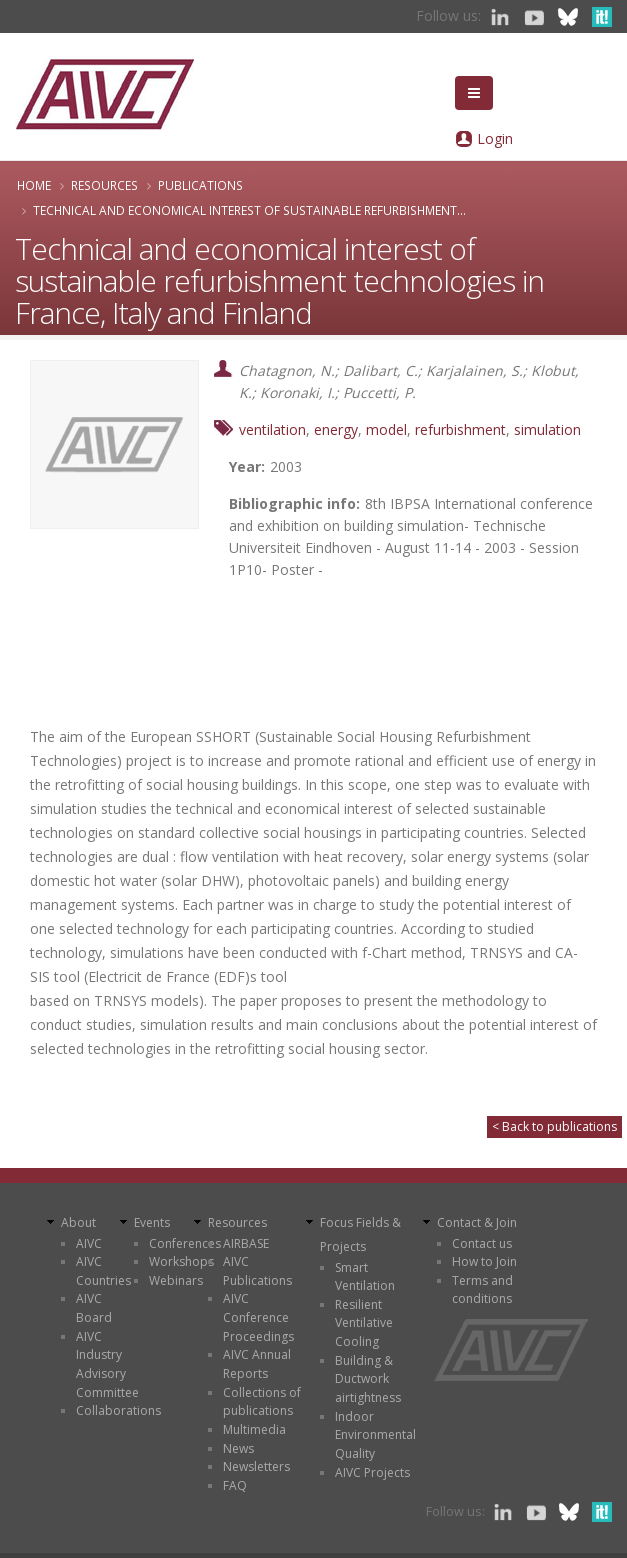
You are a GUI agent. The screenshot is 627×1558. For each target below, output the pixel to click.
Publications (200, 185)
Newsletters (256, 1466)
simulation (547, 429)
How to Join (484, 1261)
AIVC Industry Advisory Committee (107, 1364)
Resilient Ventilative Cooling (364, 1323)
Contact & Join (477, 1222)
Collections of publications (262, 1402)
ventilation (272, 429)
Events (152, 1222)
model (386, 429)
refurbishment (460, 429)
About (78, 1222)
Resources (104, 185)
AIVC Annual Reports (257, 1364)
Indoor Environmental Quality (375, 1435)
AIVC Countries (103, 1271)
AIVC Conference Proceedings (258, 1317)
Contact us (482, 1243)
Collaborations (118, 1410)
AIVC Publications (257, 1271)
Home (34, 185)
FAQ (235, 1485)
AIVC (89, 1243)
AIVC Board (94, 1308)
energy (336, 429)
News (238, 1448)
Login (495, 138)
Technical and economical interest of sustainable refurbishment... (249, 210)
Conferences (185, 1243)
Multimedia (254, 1429)
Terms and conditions (482, 1290)
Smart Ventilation (365, 1277)
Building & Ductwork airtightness (368, 1379)
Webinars (176, 1280)
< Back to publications (554, 1126)
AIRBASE (246, 1243)
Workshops (181, 1261)
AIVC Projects (372, 1472)
